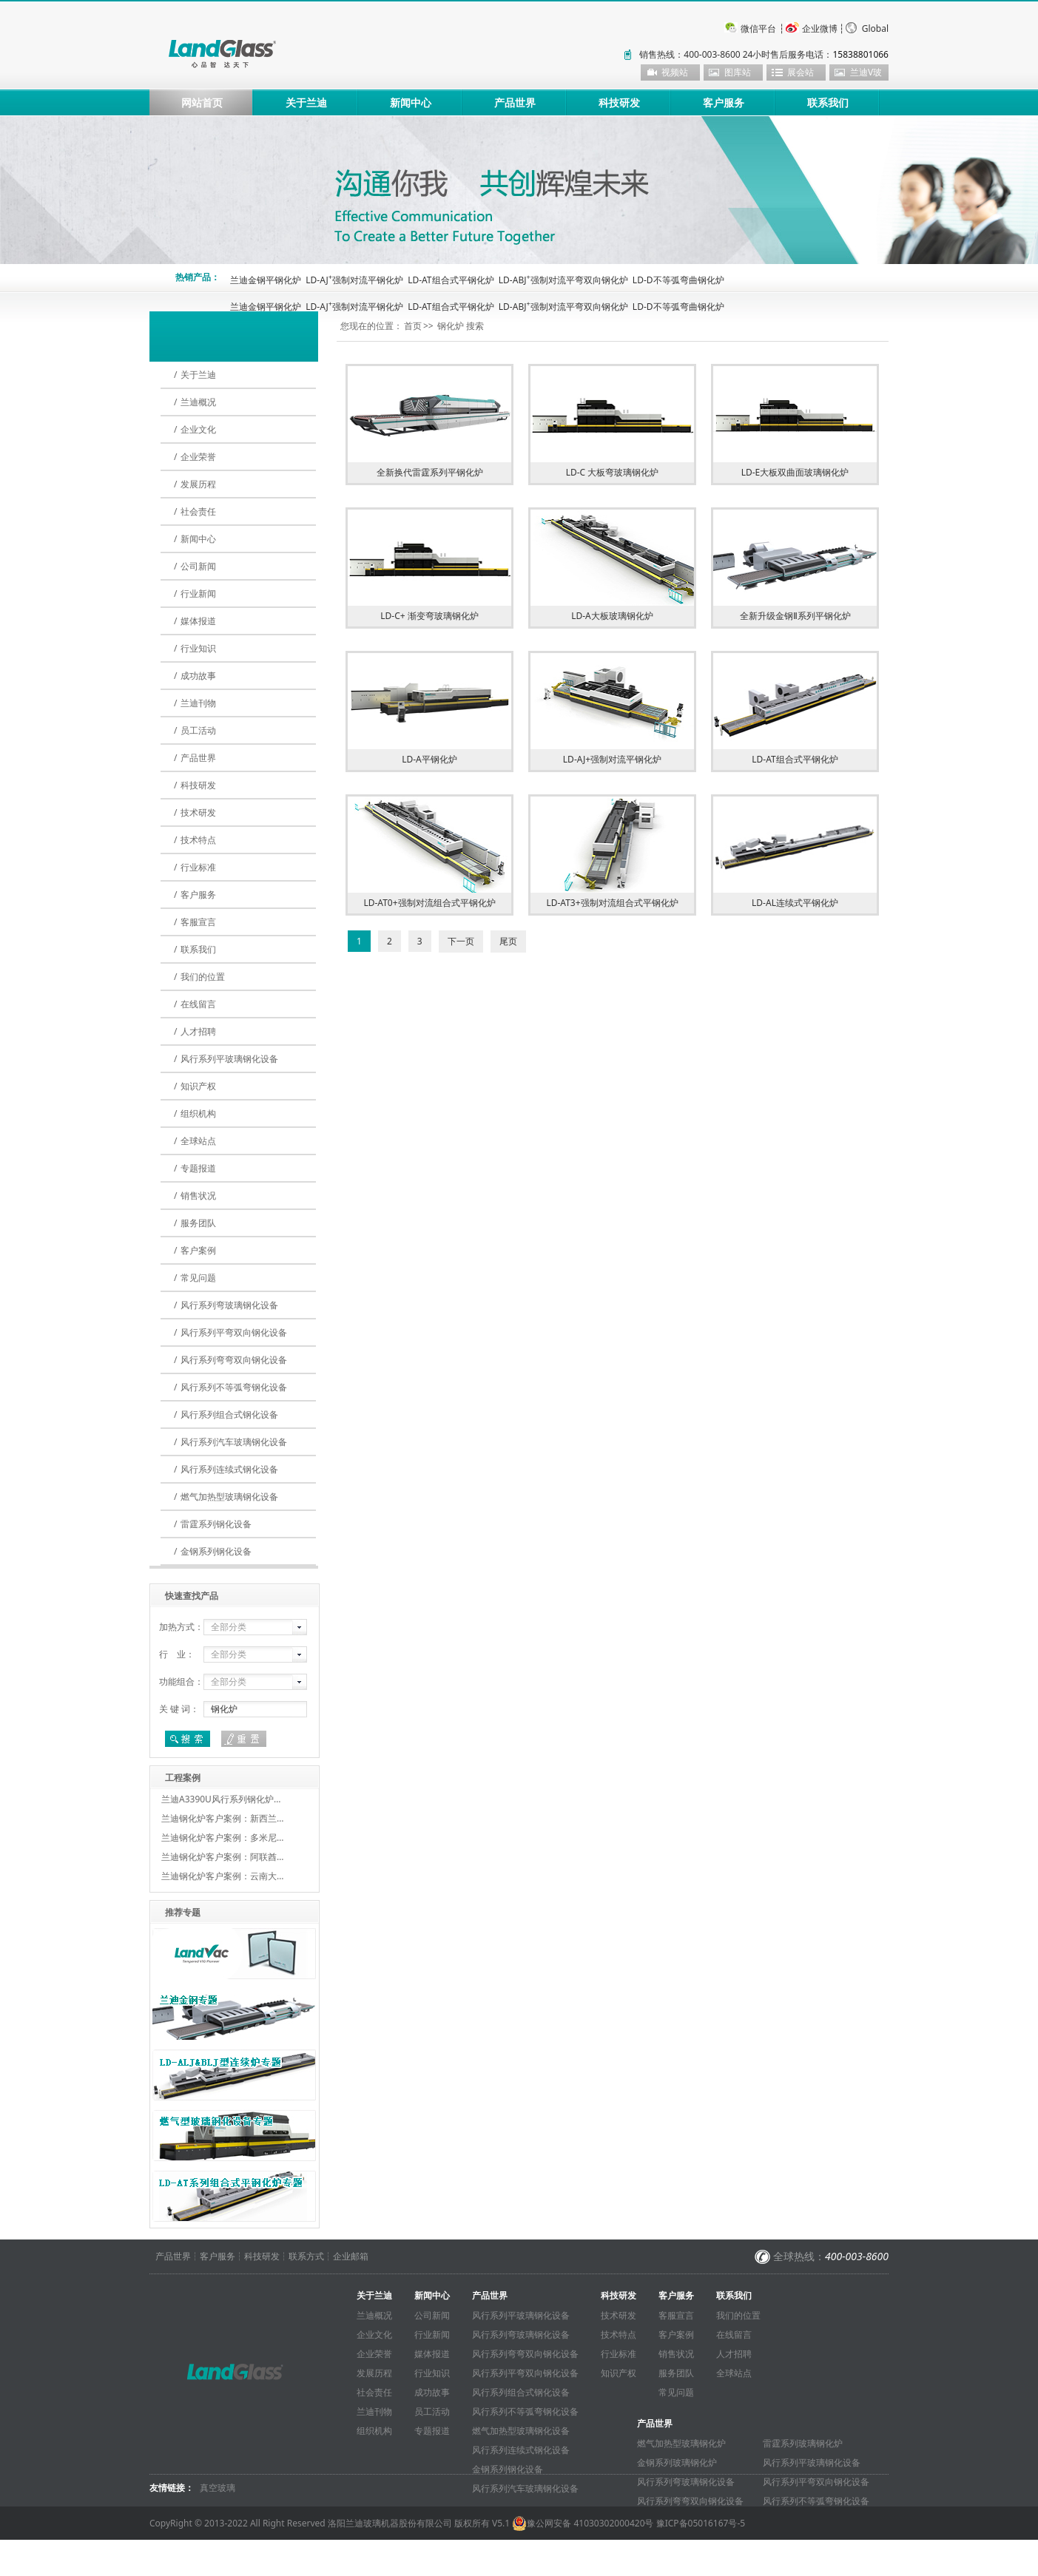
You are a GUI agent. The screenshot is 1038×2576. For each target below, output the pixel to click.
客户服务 (723, 102)
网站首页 (202, 102)
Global (875, 28)
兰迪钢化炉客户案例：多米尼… (222, 1837)
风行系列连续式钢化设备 (229, 1469)
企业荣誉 (198, 456)
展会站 (800, 72)
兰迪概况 (198, 402)
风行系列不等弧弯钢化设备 (234, 1387)
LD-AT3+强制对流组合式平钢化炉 (612, 902)
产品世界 (515, 102)
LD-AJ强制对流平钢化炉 (354, 280)
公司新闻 (198, 566)
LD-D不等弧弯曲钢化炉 (678, 280)
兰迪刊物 (198, 703)
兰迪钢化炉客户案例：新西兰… (222, 1818)
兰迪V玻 (866, 72)
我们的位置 (203, 976)
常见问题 (198, 1277)
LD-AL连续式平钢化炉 (795, 902)
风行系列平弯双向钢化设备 (234, 1332)
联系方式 (306, 2256)
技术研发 (198, 812)
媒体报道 (198, 621)
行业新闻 (198, 593)
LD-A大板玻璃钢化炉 (612, 615)
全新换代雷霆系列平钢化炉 (430, 472)
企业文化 (198, 429)
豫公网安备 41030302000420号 (582, 2523)
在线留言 (198, 1004)
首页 (413, 326)
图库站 (737, 72)
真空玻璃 (217, 2487)
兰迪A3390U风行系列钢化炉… (220, 1799)
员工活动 (198, 730)
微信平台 (758, 28)
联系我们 (828, 102)
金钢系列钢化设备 (216, 1551)
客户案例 (198, 1250)
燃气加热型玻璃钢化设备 (229, 1496)
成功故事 (198, 675)
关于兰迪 (306, 102)
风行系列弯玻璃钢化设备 (229, 1305)
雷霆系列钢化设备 (216, 1524)
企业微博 (820, 28)
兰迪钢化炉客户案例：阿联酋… (222, 1856)
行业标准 (198, 867)
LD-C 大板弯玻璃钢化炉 (612, 472)
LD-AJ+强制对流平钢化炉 (612, 759)
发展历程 (198, 484)
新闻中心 (410, 102)
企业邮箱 (350, 2256)
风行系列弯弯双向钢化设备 (234, 1359)
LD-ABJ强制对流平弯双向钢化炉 (563, 280)
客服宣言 (198, 922)
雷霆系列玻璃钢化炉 (803, 2443)
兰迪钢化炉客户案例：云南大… (222, 1876)
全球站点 (198, 1141)
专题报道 (198, 1168)
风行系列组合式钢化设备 (229, 1414)
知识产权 (198, 1086)
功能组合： (181, 1681)
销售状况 (198, 1195)
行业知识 (198, 648)
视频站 (674, 72)
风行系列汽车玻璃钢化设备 (234, 1442)
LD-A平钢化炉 (429, 759)
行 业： (177, 1654)
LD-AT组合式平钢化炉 (450, 280)
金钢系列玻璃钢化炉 (677, 2462)
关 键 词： (179, 1709)
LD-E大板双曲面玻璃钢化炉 (795, 472)
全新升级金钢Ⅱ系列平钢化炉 (795, 615)
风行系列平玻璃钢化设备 (229, 1058)
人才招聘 (198, 1031)
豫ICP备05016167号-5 (701, 2523)
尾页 (508, 941)
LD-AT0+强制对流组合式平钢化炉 (429, 902)
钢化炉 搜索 (460, 326)
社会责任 (198, 511)
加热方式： (181, 1626)
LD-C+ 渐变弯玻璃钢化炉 (429, 615)
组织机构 (198, 1113)
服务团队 (198, 1223)
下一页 (461, 941)
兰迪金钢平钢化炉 (265, 280)
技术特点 (198, 840)
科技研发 (619, 102)
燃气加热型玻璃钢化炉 (681, 2443)
